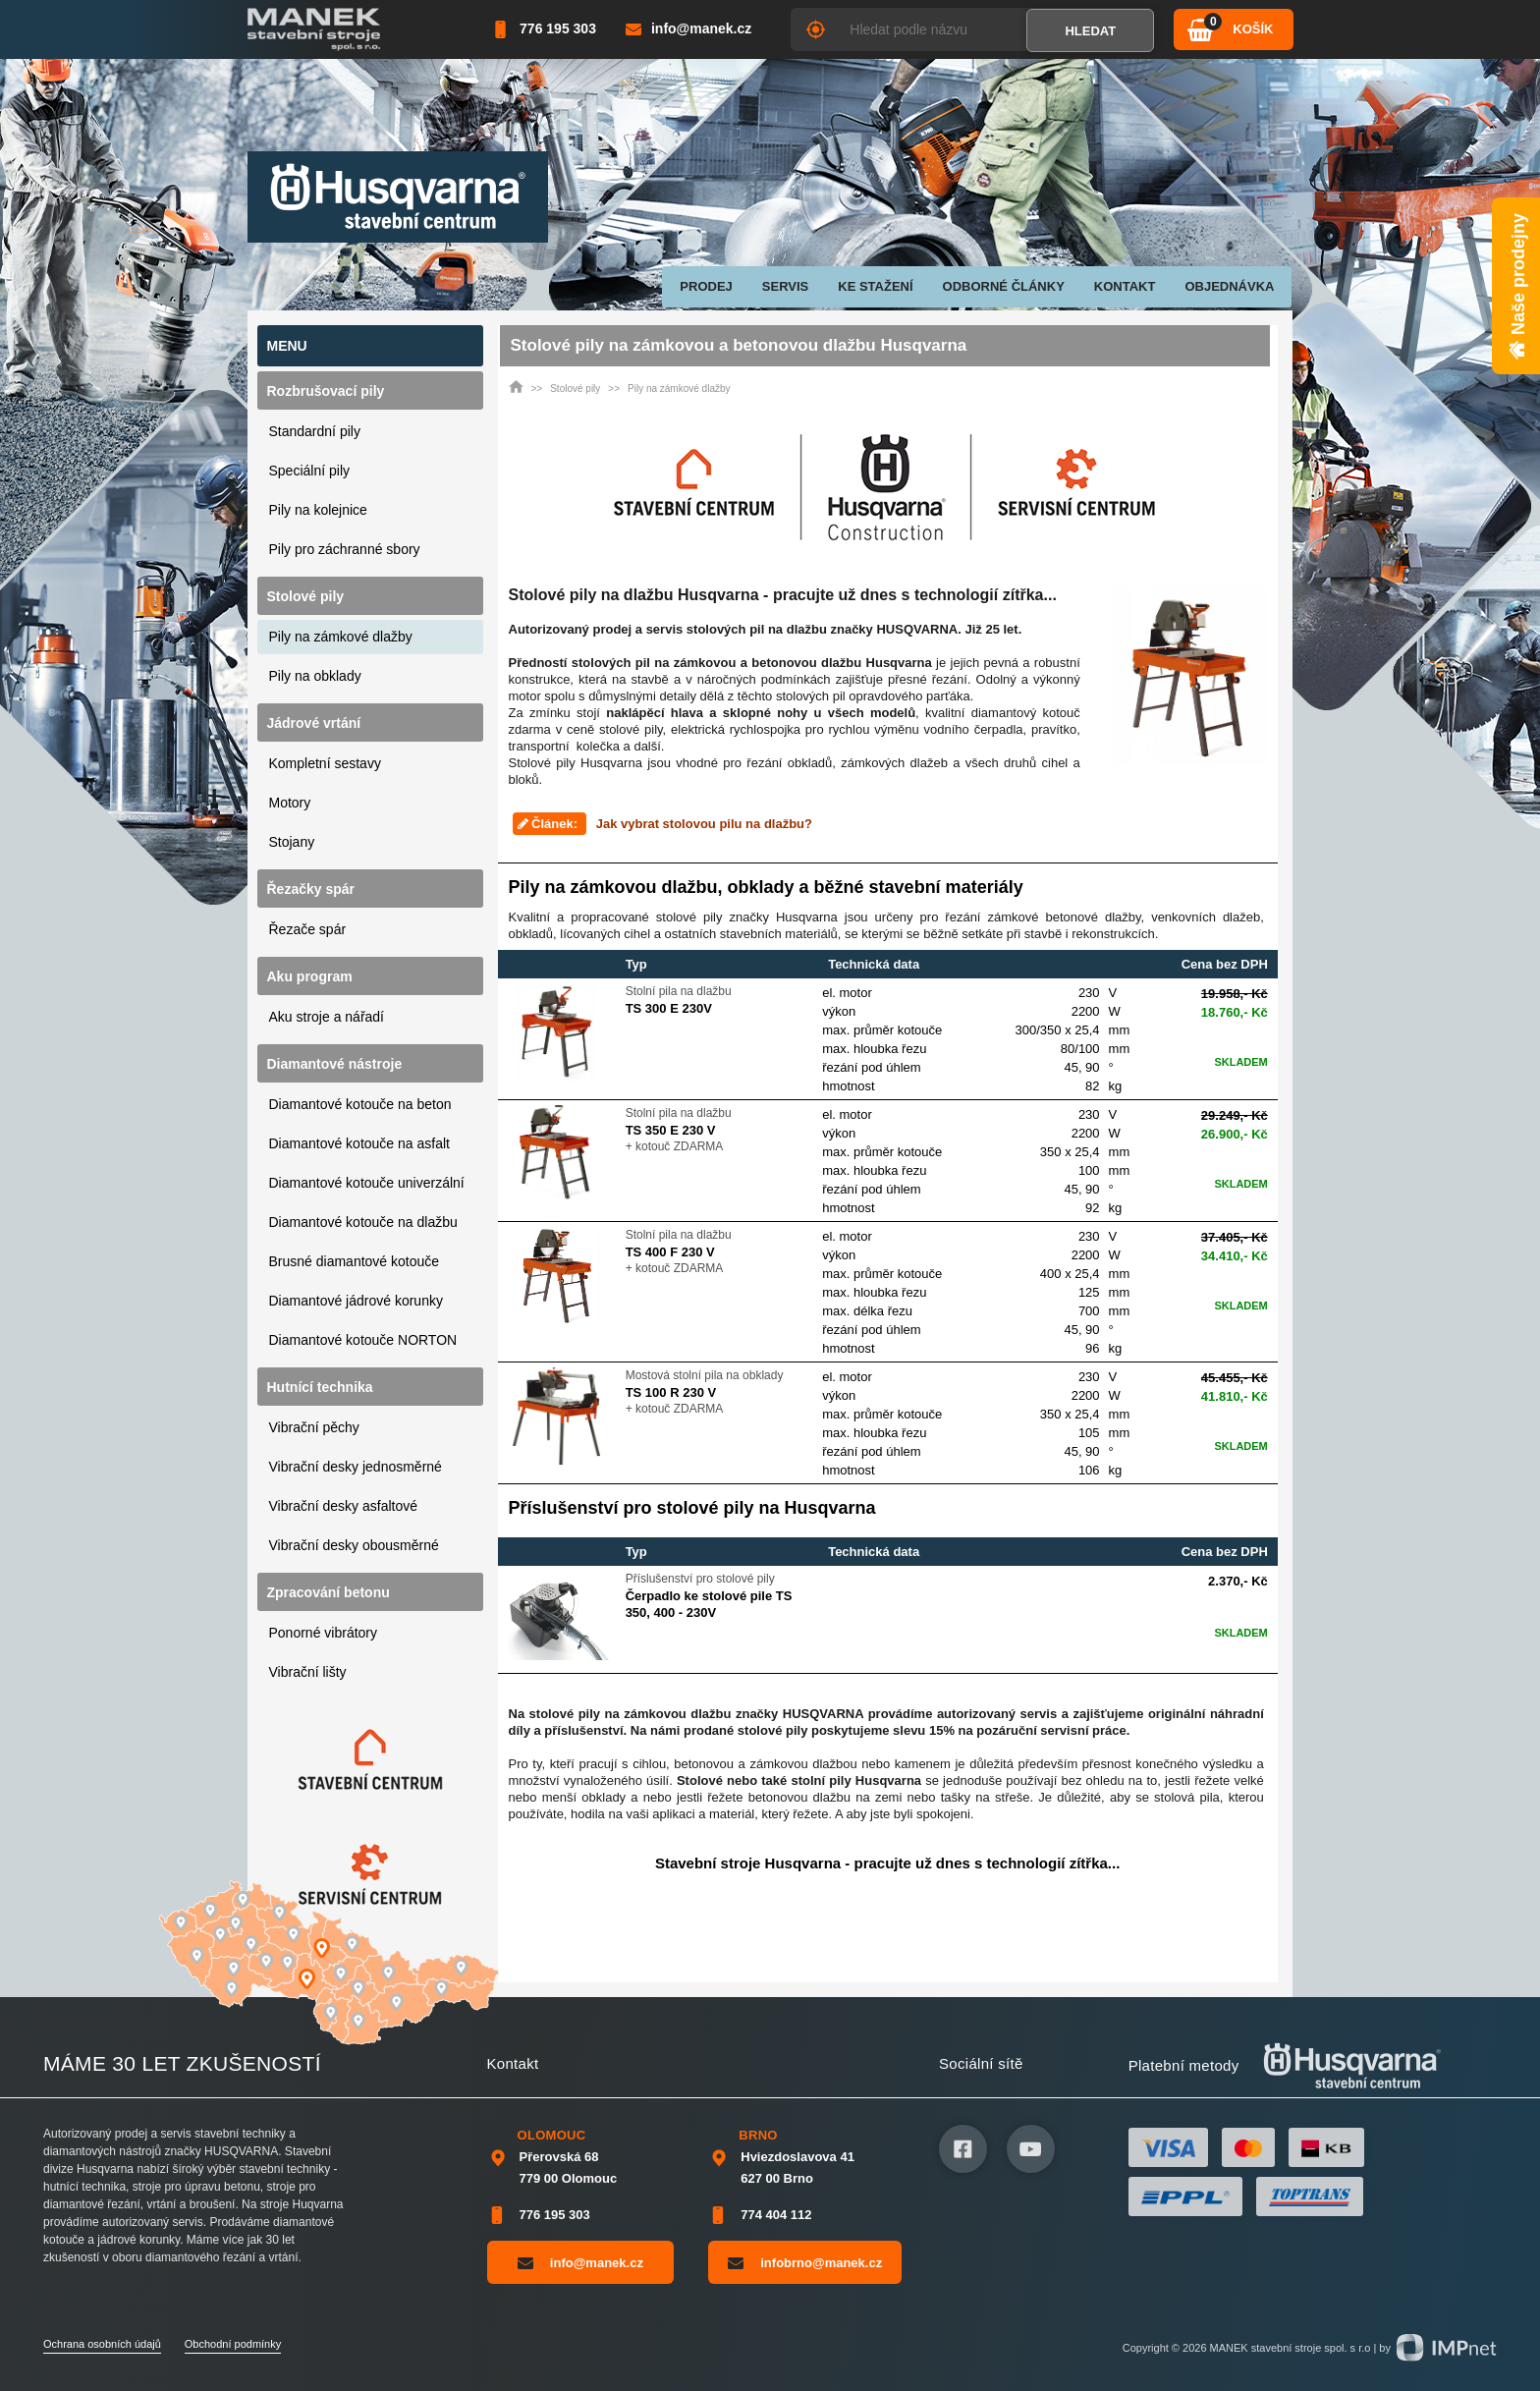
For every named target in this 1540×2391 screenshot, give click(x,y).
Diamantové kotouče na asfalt (359, 1143)
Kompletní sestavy (325, 763)
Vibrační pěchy (314, 1427)
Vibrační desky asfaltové (343, 1506)
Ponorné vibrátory (323, 1632)
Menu (287, 346)
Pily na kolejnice (318, 510)
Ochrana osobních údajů (102, 2344)
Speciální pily (310, 470)
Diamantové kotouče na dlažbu (363, 1222)
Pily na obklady (315, 676)
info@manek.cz (580, 2262)
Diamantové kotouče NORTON (363, 1340)
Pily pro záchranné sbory (344, 549)
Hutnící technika (320, 1387)
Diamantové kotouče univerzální (367, 1183)
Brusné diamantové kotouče (354, 1261)
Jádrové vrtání (314, 723)
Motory (290, 802)
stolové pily (631, 729)
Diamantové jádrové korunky (356, 1300)
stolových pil (811, 696)
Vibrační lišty (308, 1672)
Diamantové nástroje (335, 1064)
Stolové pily (306, 596)
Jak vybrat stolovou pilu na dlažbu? (704, 823)
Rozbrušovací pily (326, 391)
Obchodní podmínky (233, 2344)
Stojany (292, 842)
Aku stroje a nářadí (327, 1017)
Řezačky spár (311, 889)
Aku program (310, 976)
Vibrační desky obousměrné (354, 1545)
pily (566, 762)
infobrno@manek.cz (805, 2262)
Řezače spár (308, 929)
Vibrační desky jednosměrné (355, 1466)
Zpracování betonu (328, 1592)
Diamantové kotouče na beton (360, 1104)
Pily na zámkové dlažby (340, 636)
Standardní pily (314, 431)
